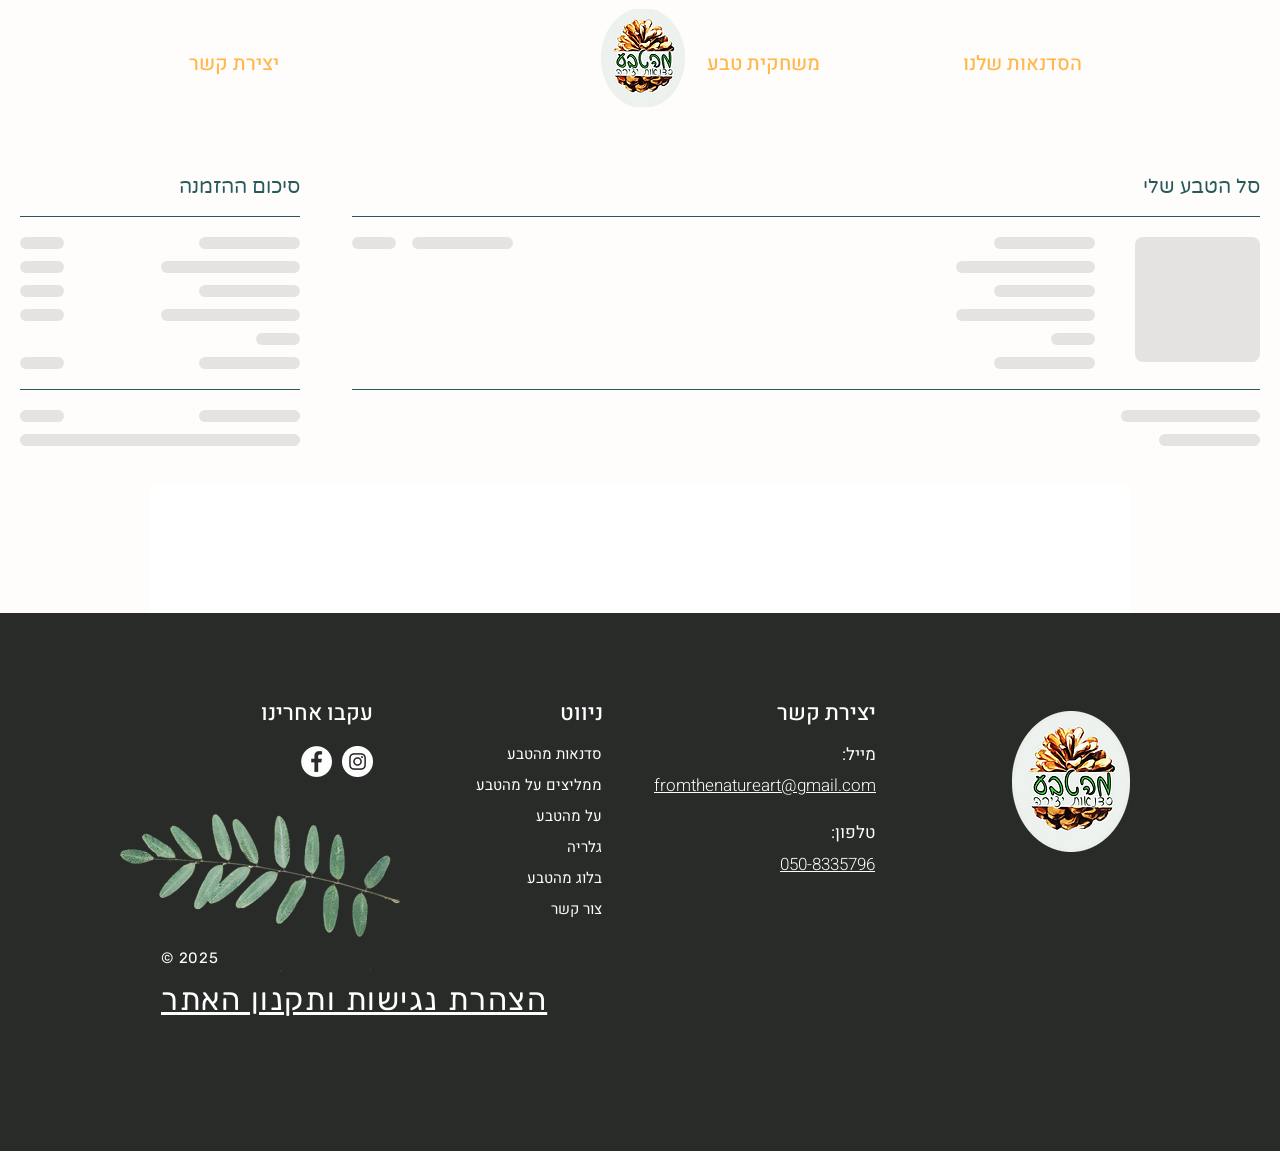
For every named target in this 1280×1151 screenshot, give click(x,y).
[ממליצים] (545, 63)
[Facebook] (316, 761)
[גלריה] (464, 63)
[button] (233, 63)
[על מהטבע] (895, 63)
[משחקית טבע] (763, 63)
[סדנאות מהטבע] (531, 754)
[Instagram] (357, 761)
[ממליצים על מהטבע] (531, 785)
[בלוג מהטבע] (363, 63)
